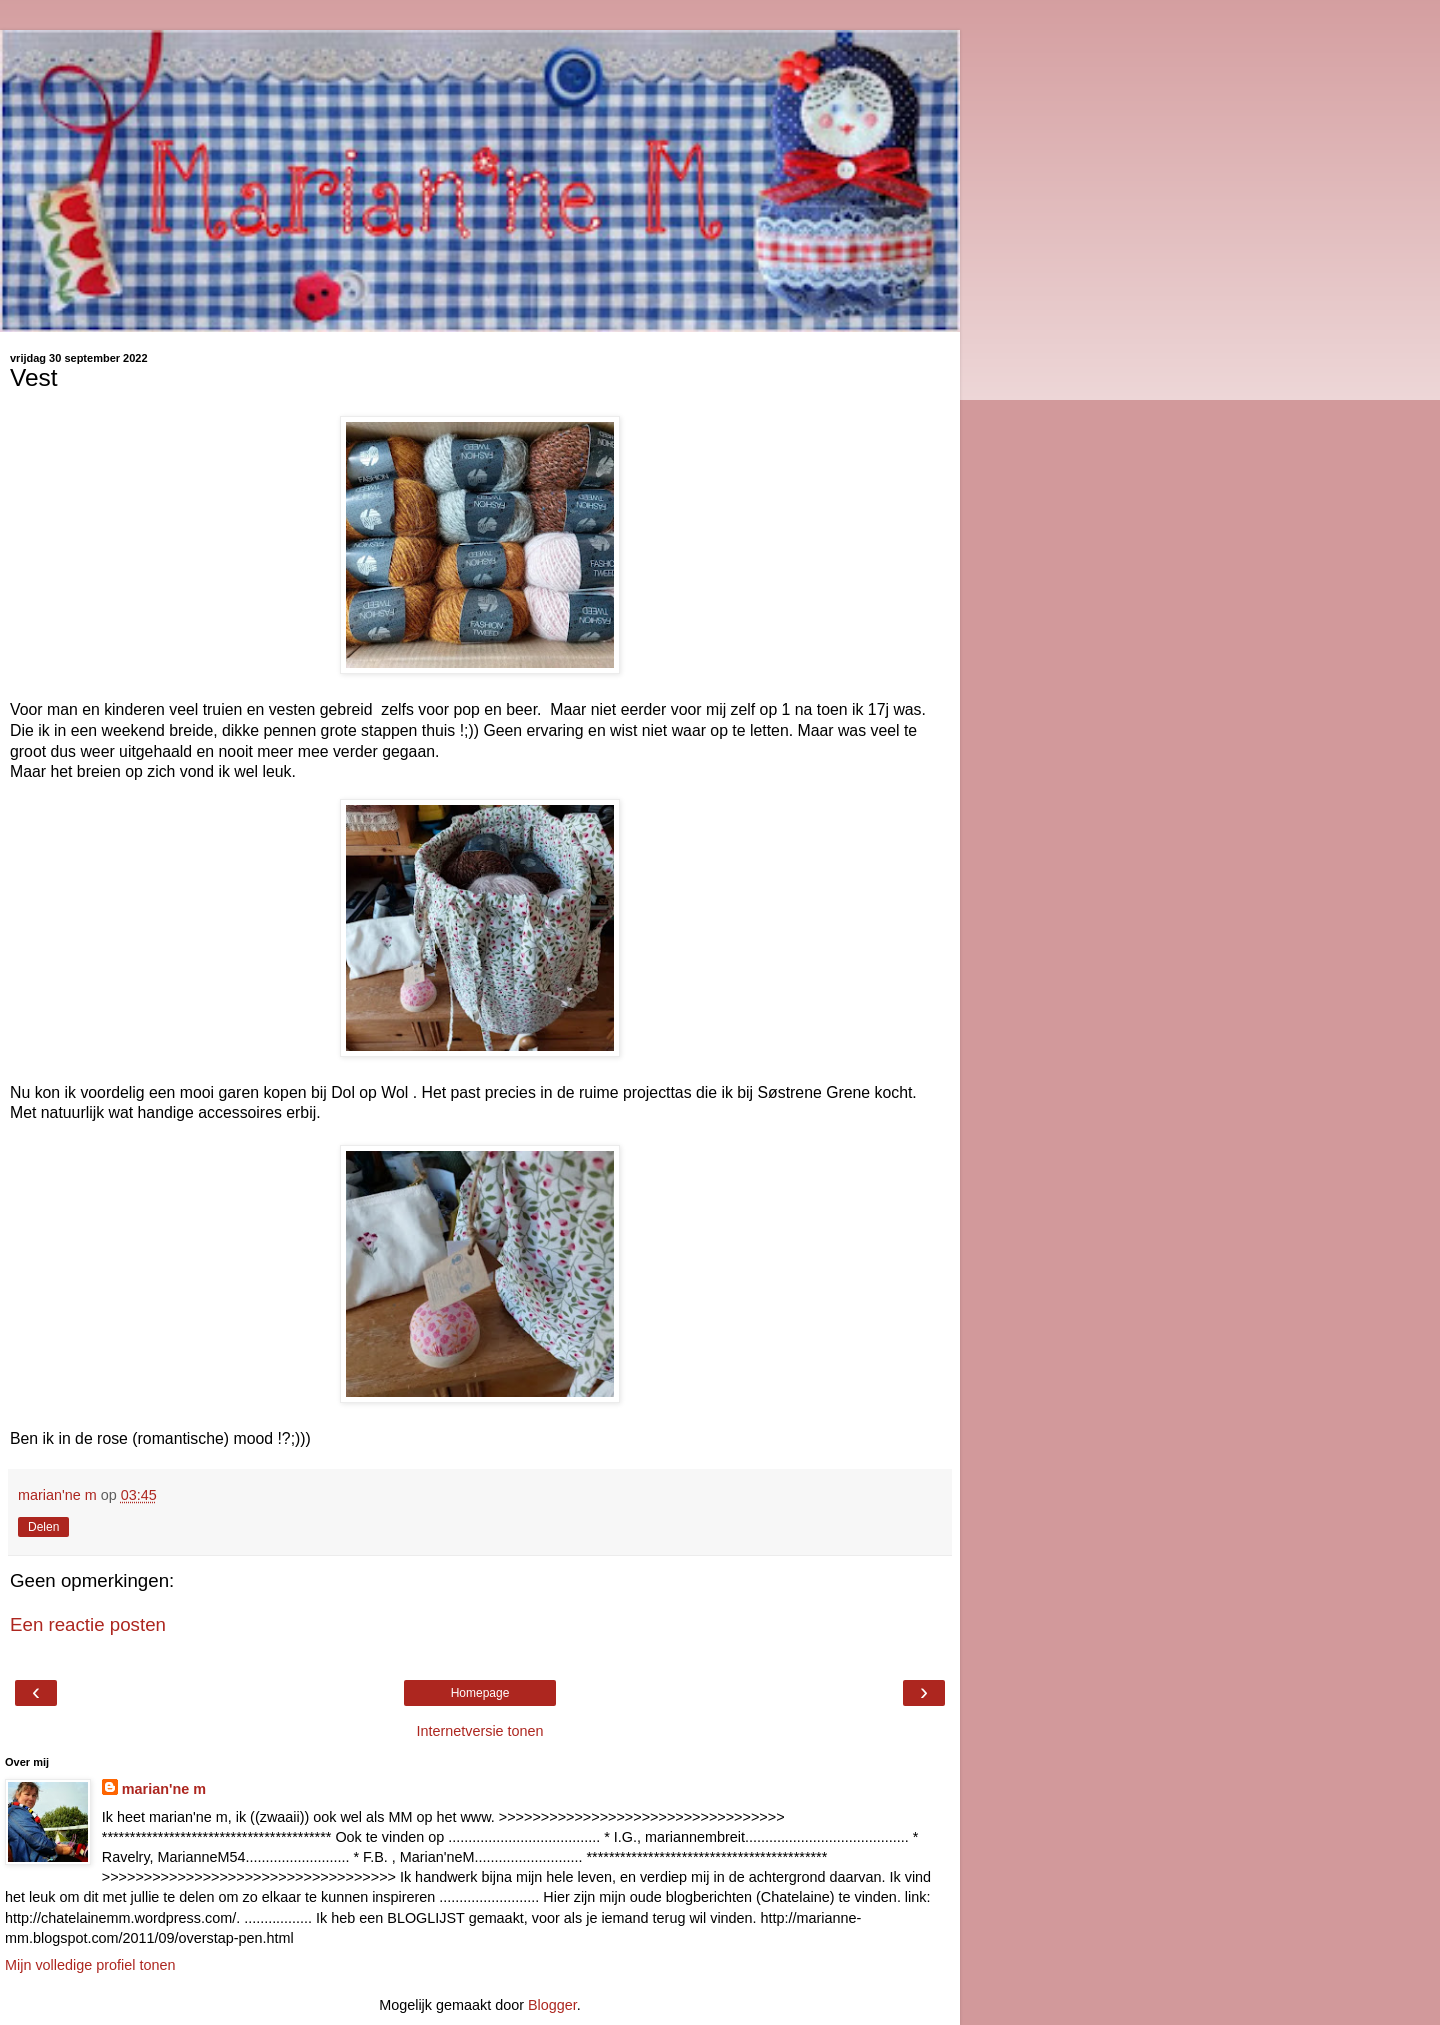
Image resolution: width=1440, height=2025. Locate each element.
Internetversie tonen (479, 1731)
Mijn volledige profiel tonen (90, 1965)
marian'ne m (164, 1789)
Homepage (480, 1693)
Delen (43, 1527)
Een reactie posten (88, 1624)
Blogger (552, 2005)
